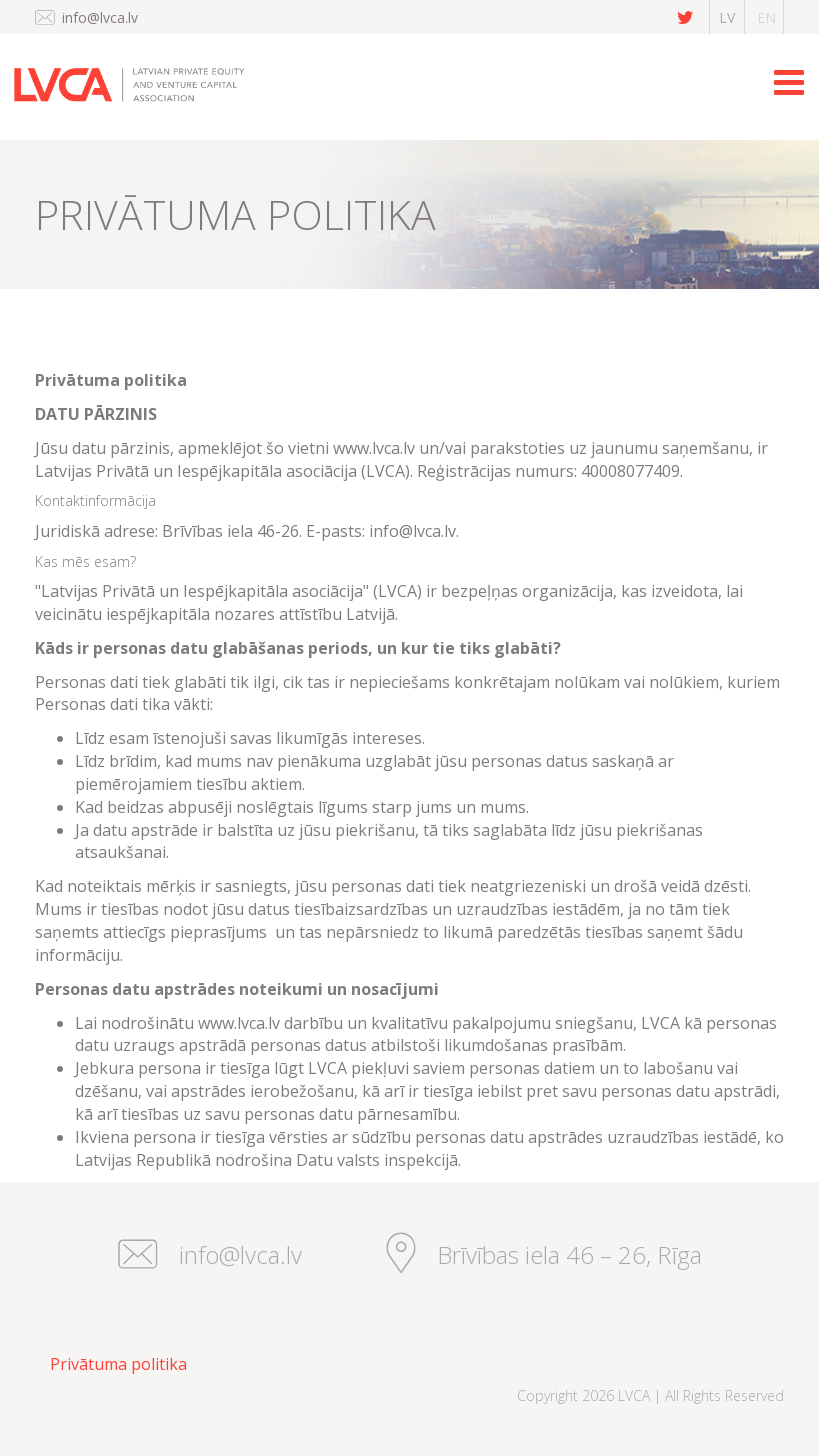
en (766, 17)
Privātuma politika (118, 1364)
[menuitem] (111, 1364)
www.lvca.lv (374, 448)
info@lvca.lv (100, 17)
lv (727, 17)
